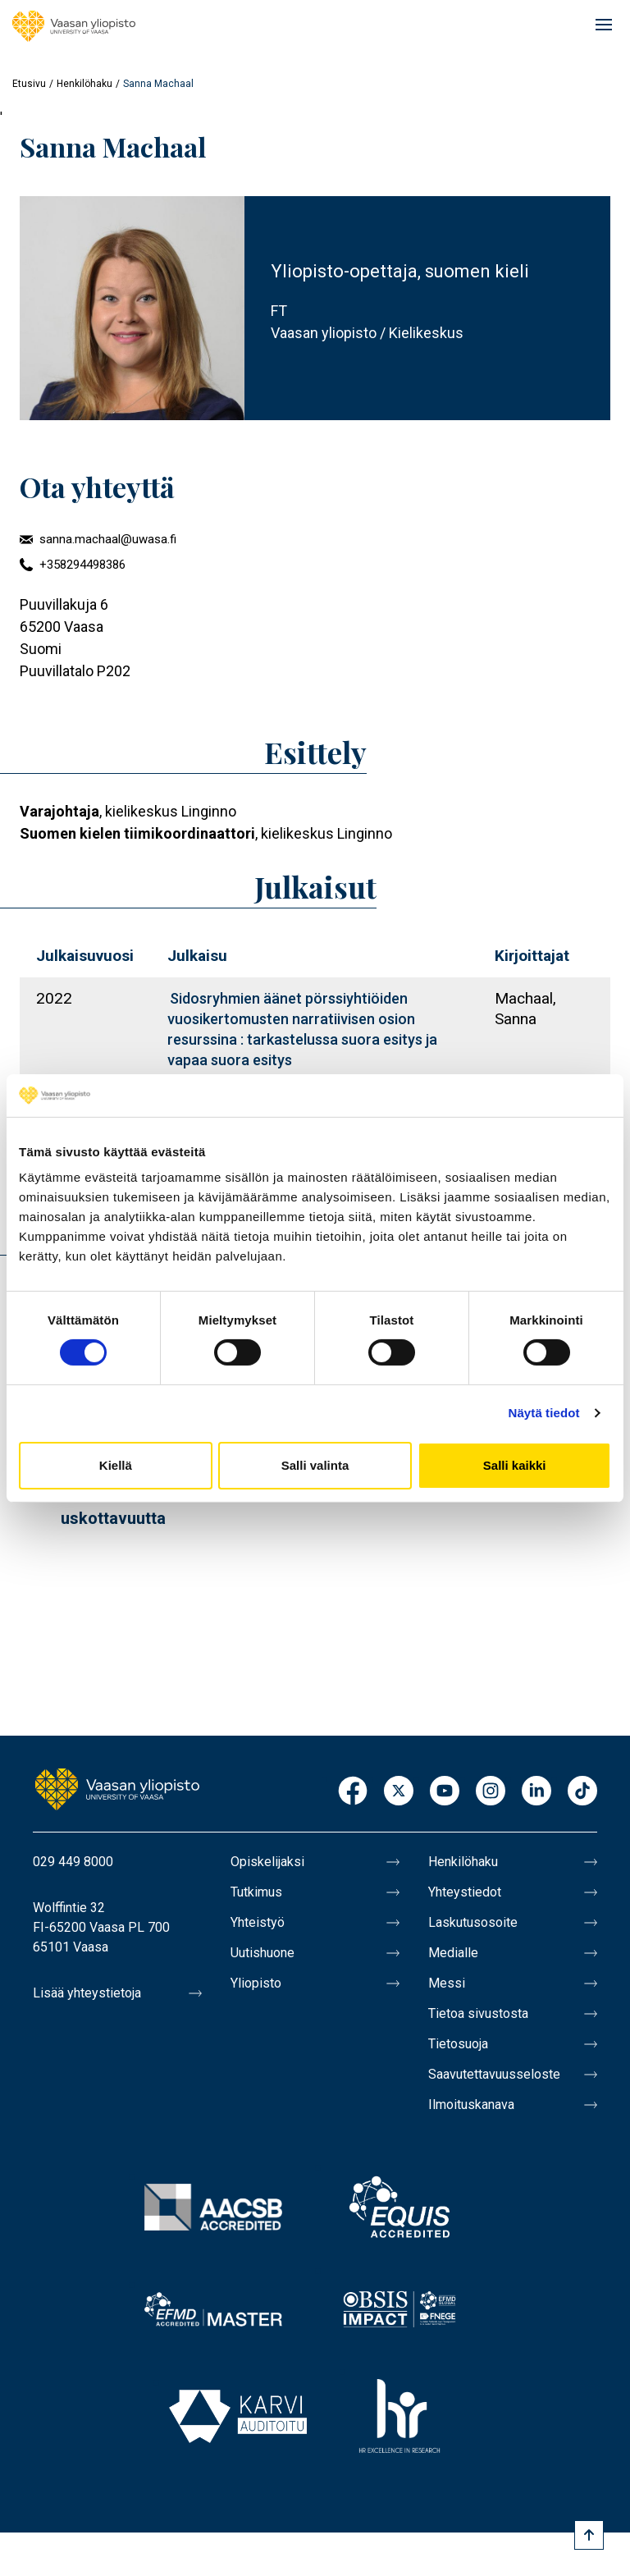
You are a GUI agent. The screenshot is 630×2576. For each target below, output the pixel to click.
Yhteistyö (258, 1922)
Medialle (453, 1953)
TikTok (582, 1792)
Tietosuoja (458, 2044)
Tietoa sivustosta (478, 2013)
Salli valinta (315, 1465)
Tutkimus (256, 1892)
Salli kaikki (514, 1465)
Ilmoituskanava (471, 2104)
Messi (446, 1983)
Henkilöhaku (84, 83)
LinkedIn (536, 1792)
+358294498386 (82, 564)
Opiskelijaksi (267, 1861)
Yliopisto (256, 1983)
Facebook (353, 1792)
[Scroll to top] (589, 2535)
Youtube (444, 1792)
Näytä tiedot (544, 1413)
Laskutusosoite (473, 1922)
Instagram (490, 1792)
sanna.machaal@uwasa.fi (107, 539)
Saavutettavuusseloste (494, 2074)
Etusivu (29, 83)
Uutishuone (262, 1953)
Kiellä (115, 1465)
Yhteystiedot (464, 1892)
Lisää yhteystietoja (87, 1993)
